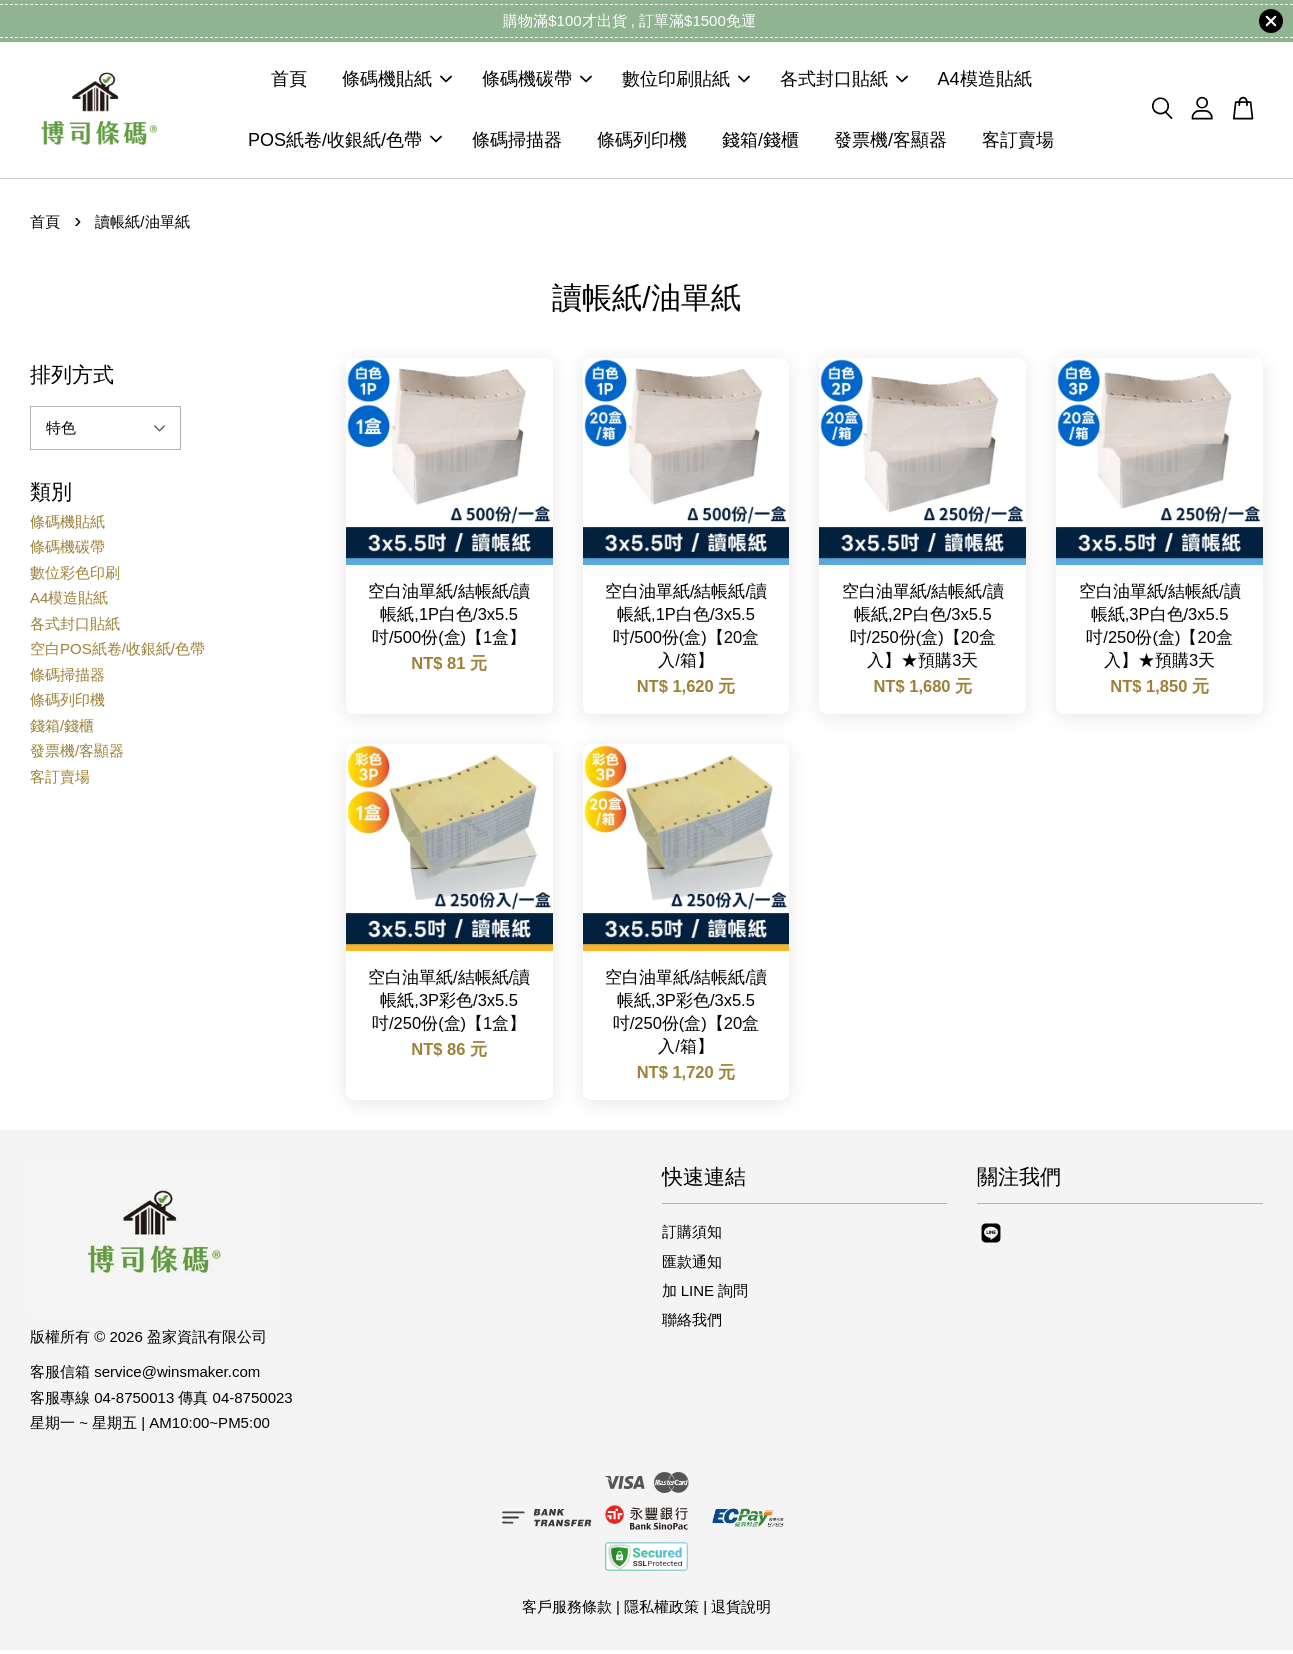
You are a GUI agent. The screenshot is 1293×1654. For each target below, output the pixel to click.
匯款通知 (692, 1265)
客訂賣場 (1018, 142)
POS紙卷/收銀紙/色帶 (345, 142)
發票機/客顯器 (890, 142)
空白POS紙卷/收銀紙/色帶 (117, 653)
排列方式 (72, 378)
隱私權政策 (661, 1611)
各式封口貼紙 (844, 82)
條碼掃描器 (517, 142)
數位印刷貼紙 (686, 82)
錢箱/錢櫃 (760, 142)
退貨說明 (741, 1611)
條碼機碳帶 (537, 82)
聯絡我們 (692, 1324)
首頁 (289, 82)
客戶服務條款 (567, 1611)
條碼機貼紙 (397, 82)
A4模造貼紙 (985, 82)
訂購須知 (692, 1236)
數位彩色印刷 (75, 576)
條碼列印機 (642, 142)
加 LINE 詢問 (705, 1294)
